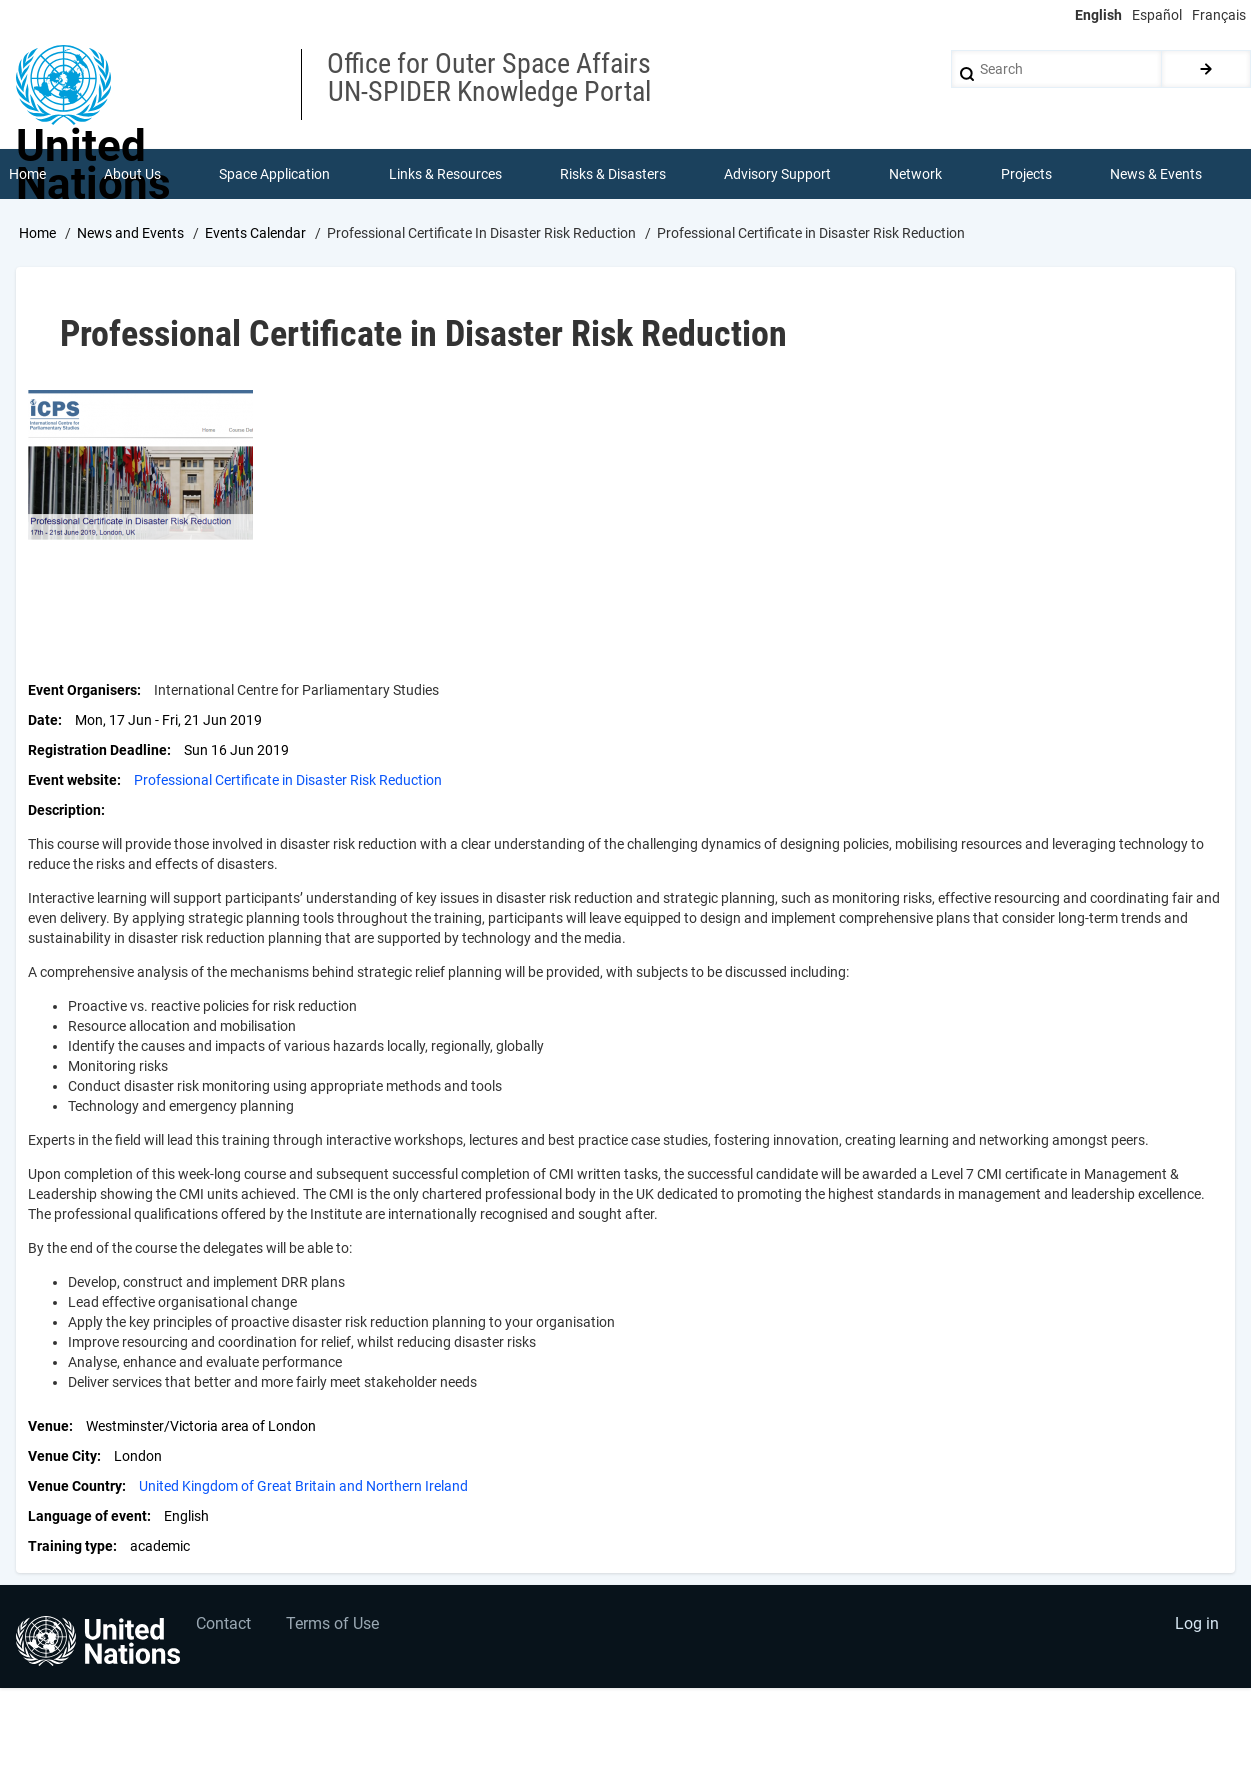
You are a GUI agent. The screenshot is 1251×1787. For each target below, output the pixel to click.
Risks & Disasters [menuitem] (613, 174)
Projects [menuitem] (1026, 174)
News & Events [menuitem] (1156, 174)
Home (37, 233)
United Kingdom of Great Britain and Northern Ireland (303, 1486)
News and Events (130, 233)
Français (1219, 15)
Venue (48, 1426)
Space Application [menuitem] (274, 174)
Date (43, 720)
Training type (70, 1546)
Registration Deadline (97, 750)
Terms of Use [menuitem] (332, 1623)
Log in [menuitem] (1197, 1623)
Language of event (87, 1516)
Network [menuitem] (915, 174)
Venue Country (75, 1486)
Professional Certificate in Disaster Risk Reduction (288, 780)
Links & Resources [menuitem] (445, 174)
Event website (72, 780)
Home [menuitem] (27, 174)
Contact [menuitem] (223, 1623)
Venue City (62, 1456)
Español (1157, 15)
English (1098, 15)
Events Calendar (255, 233)
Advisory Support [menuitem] (777, 174)
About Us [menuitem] (132, 174)
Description (64, 810)
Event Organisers (82, 690)
